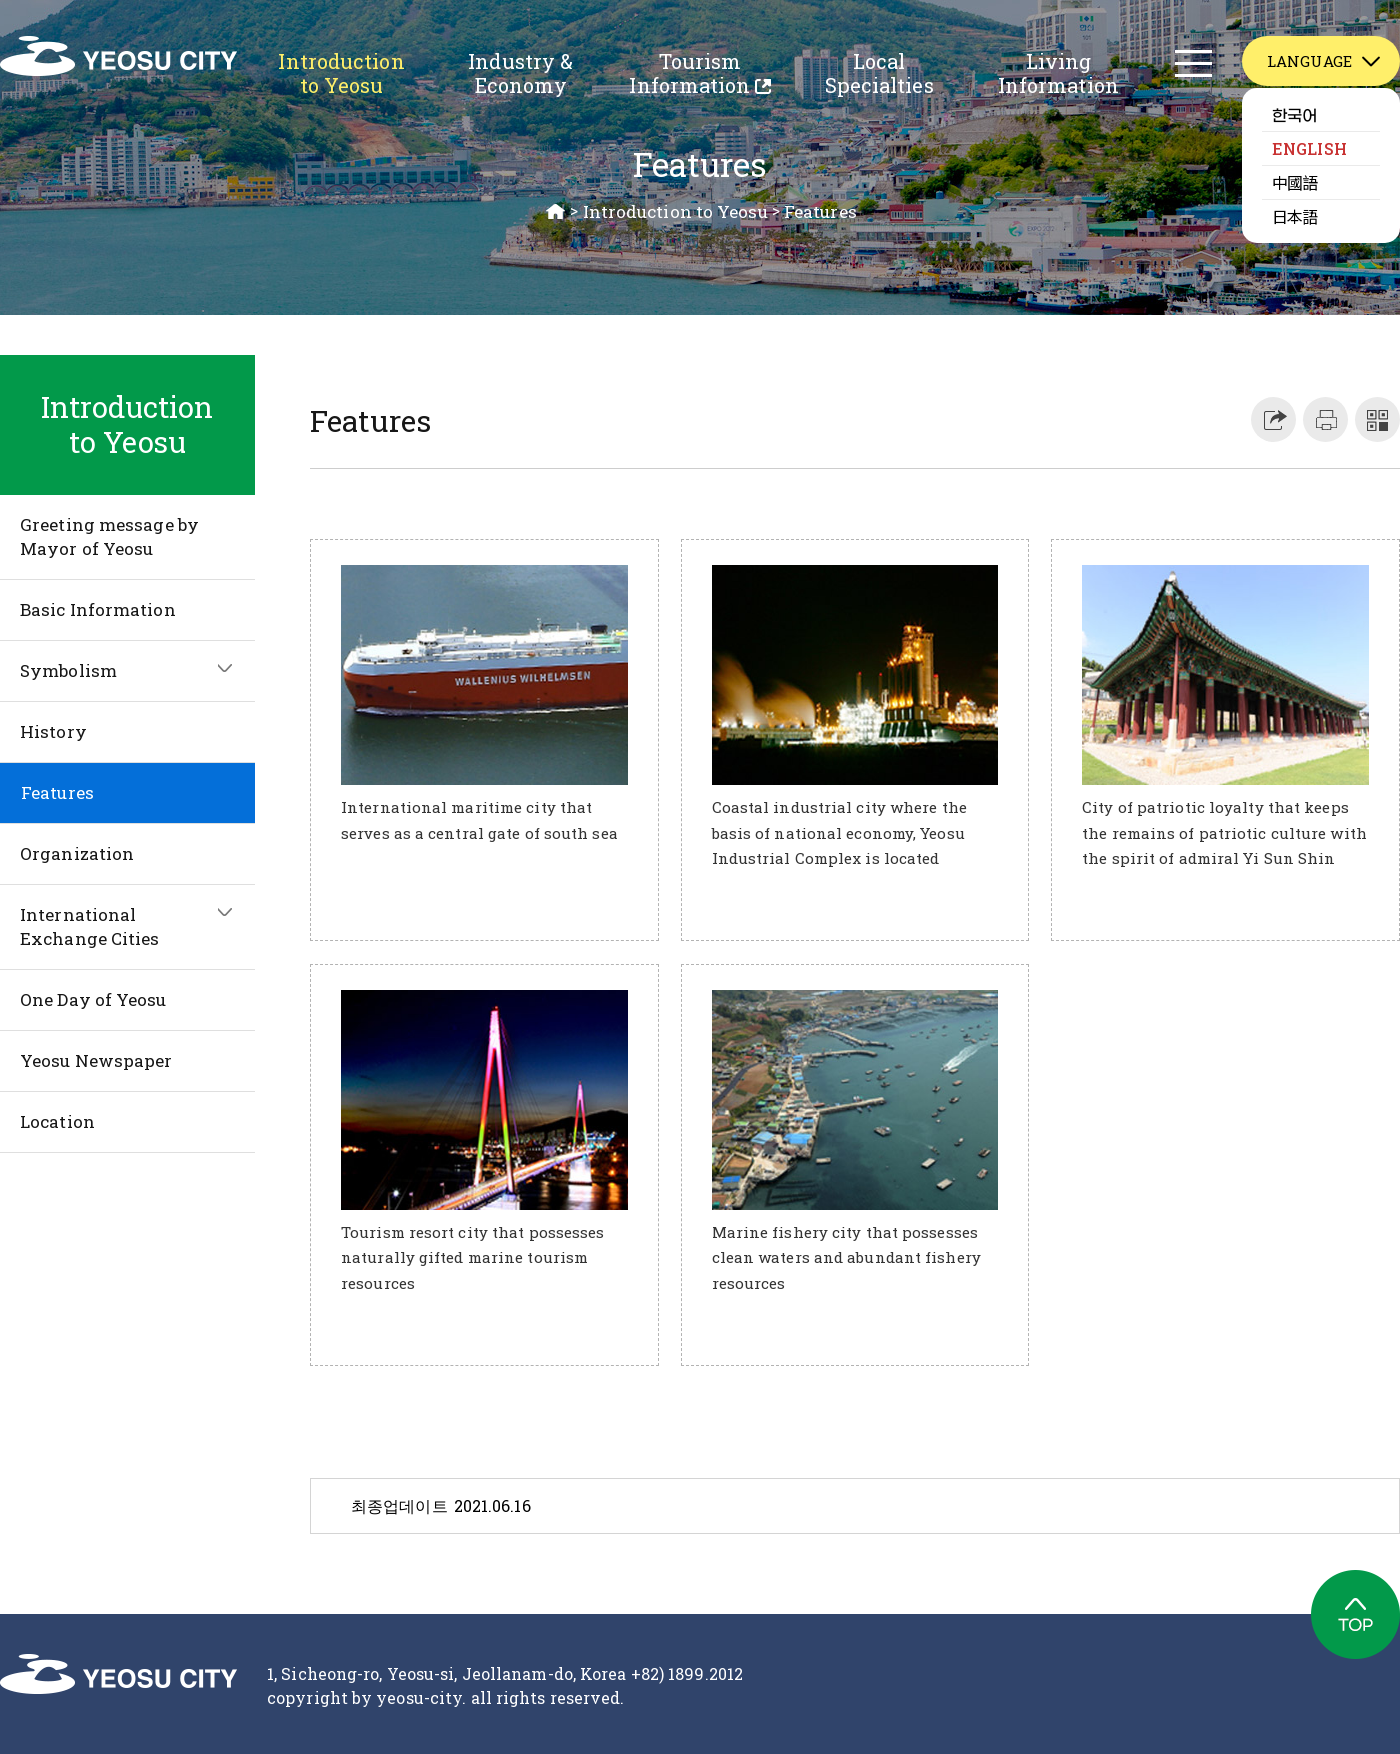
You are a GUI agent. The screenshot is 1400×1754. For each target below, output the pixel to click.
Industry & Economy (520, 73)
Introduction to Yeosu (341, 73)
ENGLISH (1309, 148)
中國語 (1294, 182)
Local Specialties (879, 73)
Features (820, 211)
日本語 (1294, 216)
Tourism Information (690, 76)
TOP (1355, 1614)
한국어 (1294, 114)
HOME (556, 212)
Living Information (1058, 73)
